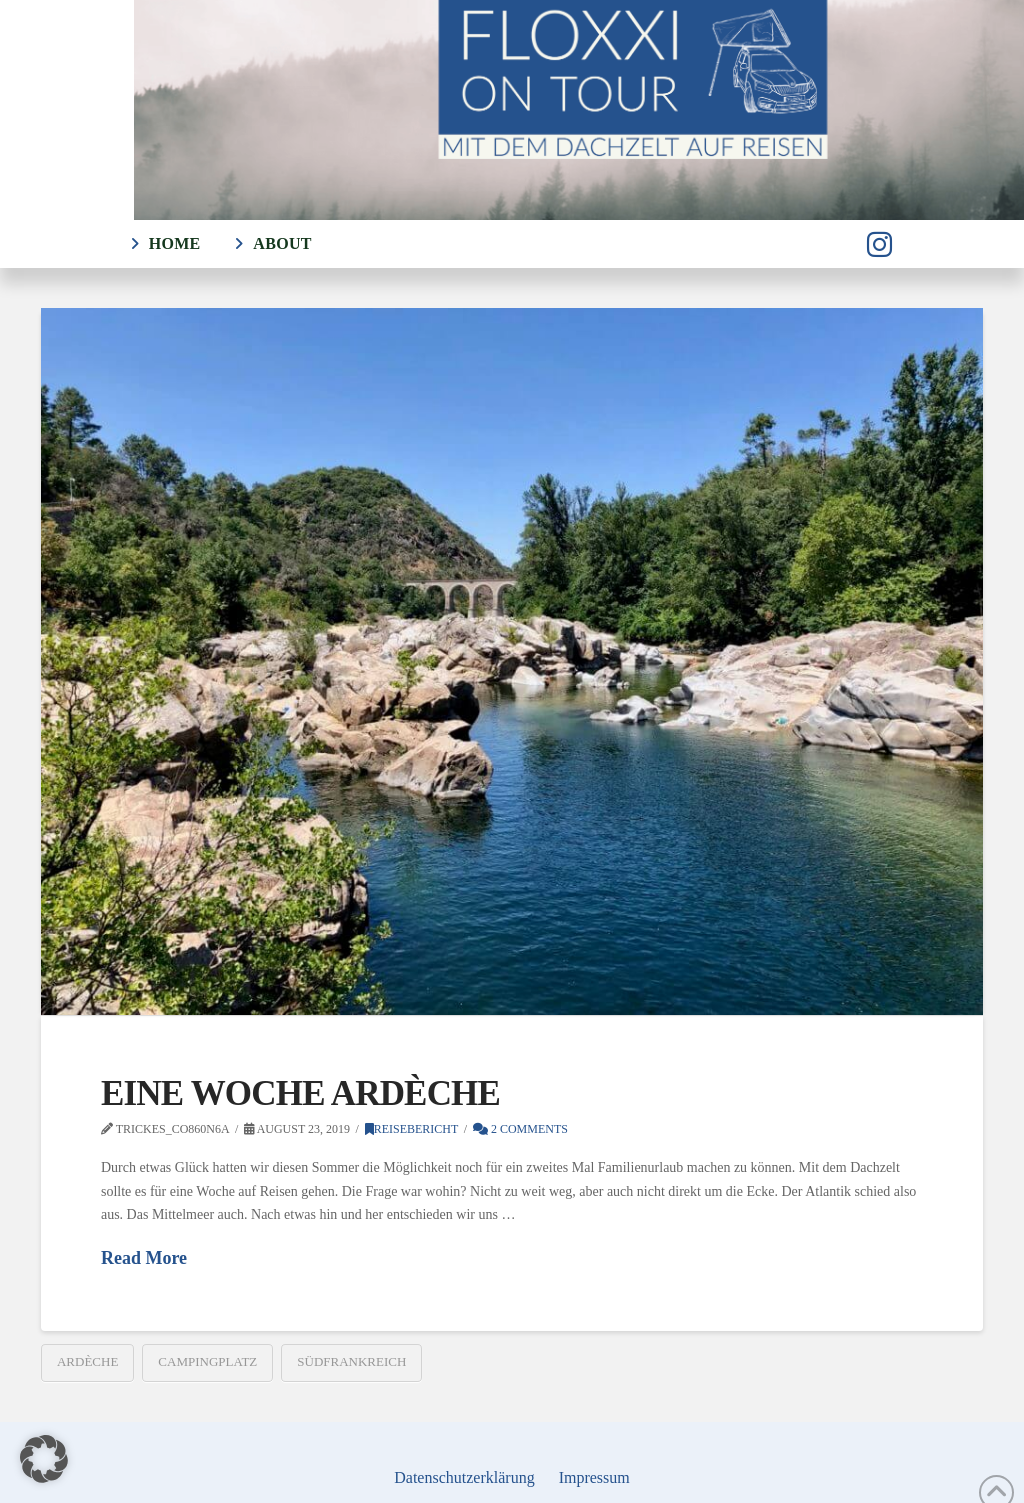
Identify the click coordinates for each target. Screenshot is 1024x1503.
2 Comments (520, 1129)
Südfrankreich (351, 1361)
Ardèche (87, 1361)
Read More (144, 1258)
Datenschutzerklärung (464, 1477)
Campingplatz (207, 1361)
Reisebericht (412, 1129)
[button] (44, 1459)
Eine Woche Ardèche (300, 1093)
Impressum (594, 1477)
